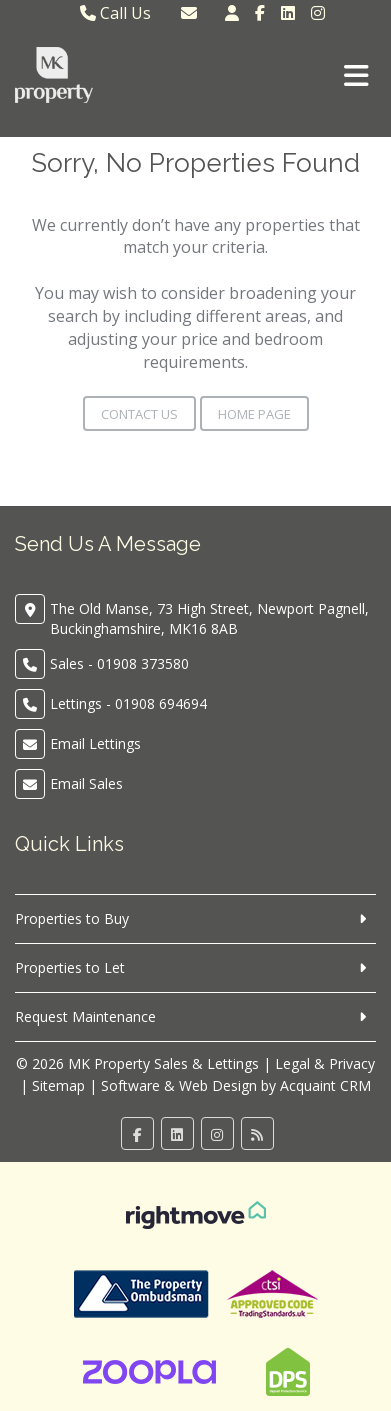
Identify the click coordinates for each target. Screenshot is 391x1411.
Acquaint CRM (325, 1085)
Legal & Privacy (325, 1063)
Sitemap (58, 1085)
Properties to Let (70, 967)
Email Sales (86, 783)
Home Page (254, 414)
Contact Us (139, 414)
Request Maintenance (85, 1016)
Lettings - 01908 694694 (128, 703)
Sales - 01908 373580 (119, 663)
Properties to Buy (72, 918)
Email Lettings (95, 743)
